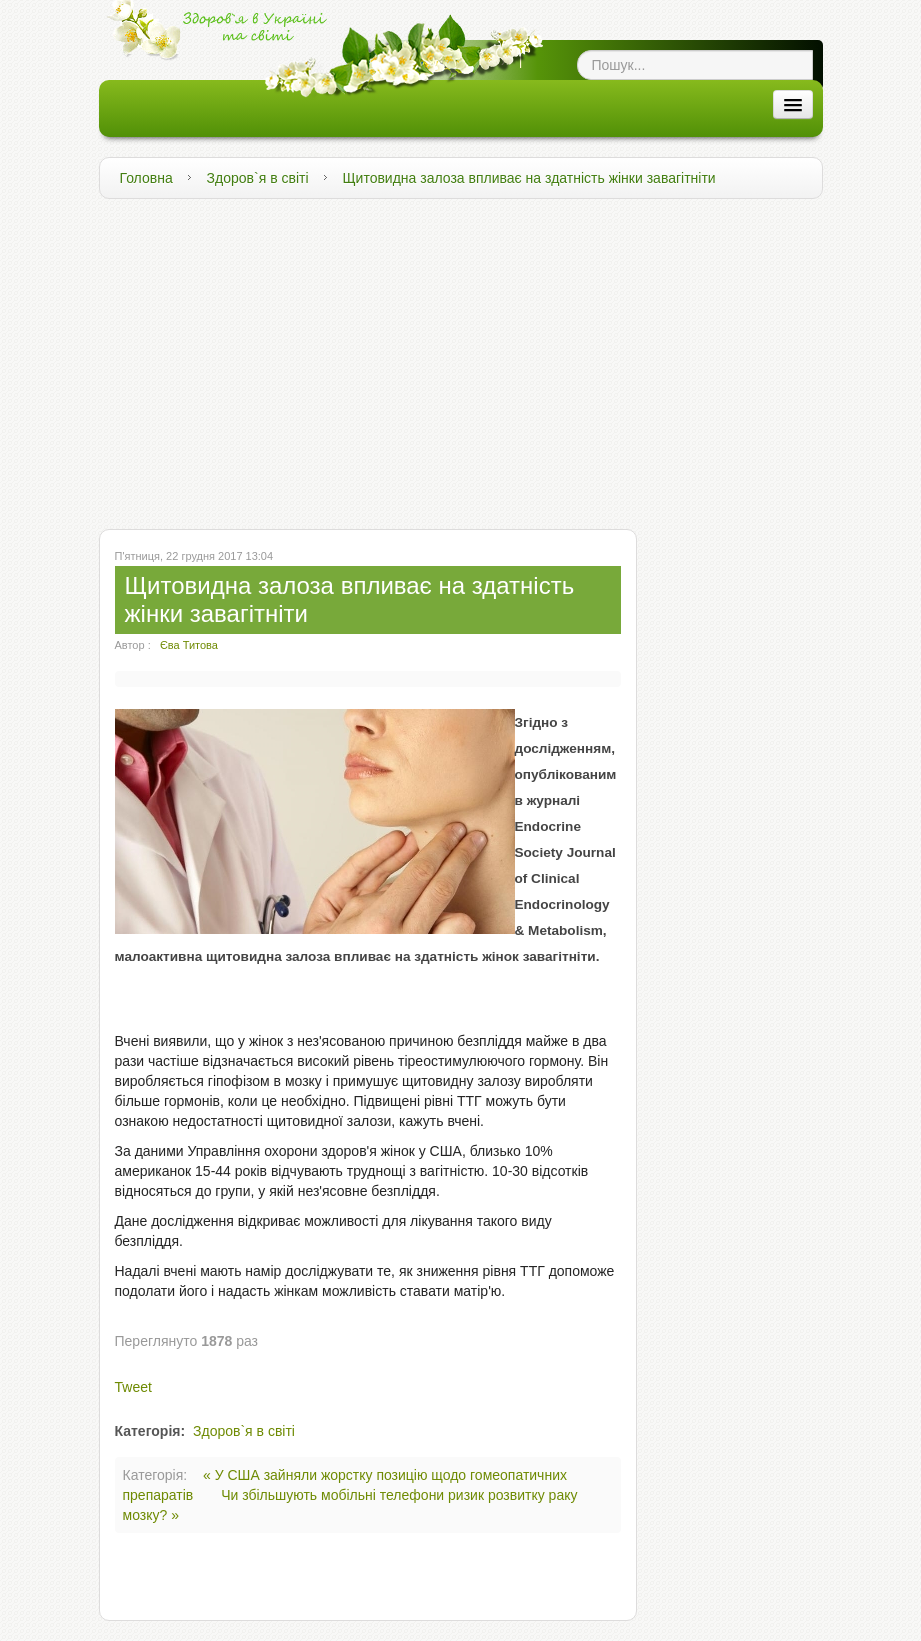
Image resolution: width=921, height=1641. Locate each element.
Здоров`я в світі (258, 178)
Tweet (133, 1387)
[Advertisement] (461, 359)
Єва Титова (189, 645)
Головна (146, 178)
